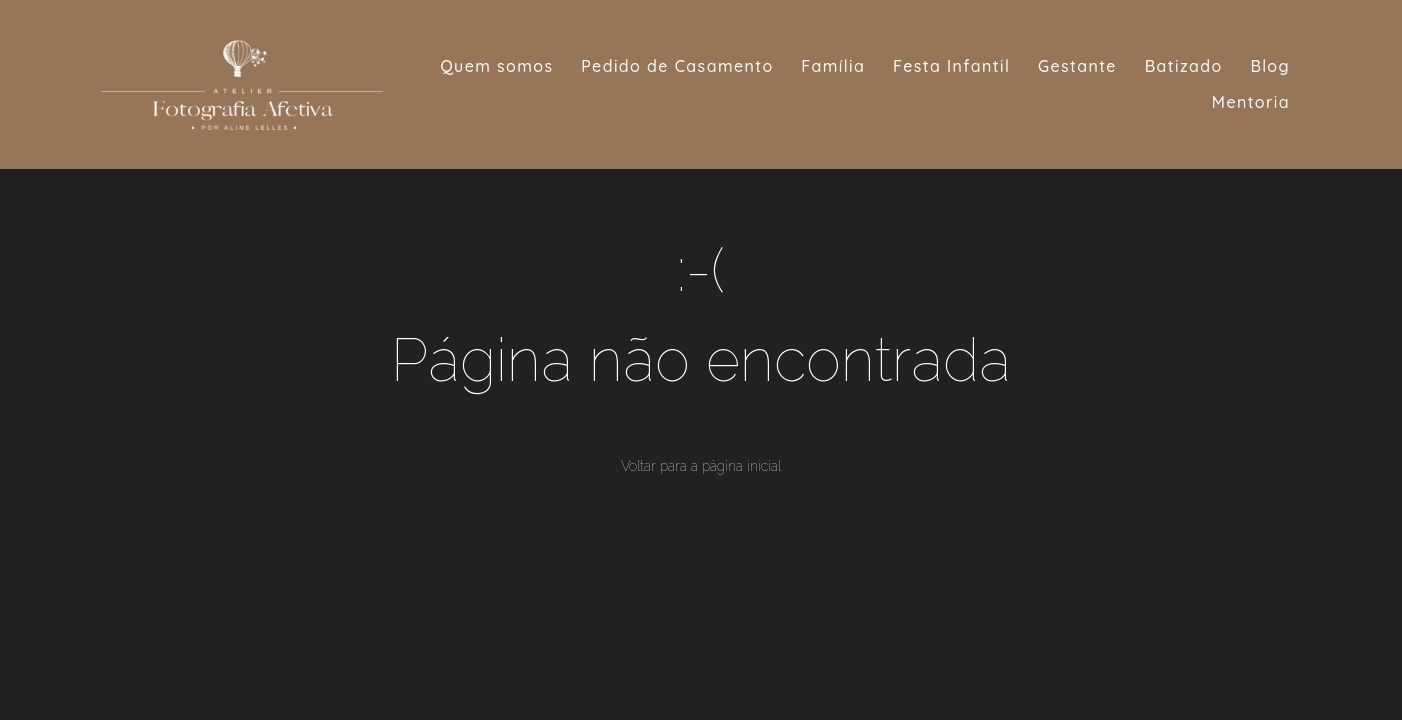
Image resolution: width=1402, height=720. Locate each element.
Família (833, 66)
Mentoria (1251, 102)
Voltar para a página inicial (701, 466)
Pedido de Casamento (677, 66)
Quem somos (496, 66)
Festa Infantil (951, 66)
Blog (1270, 66)
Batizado (1184, 66)
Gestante (1077, 66)
